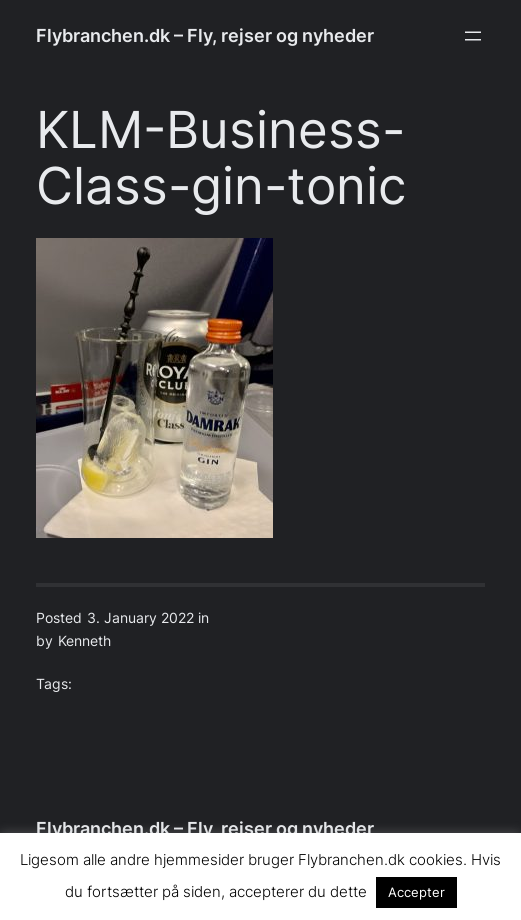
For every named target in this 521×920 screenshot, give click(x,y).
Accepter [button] (416, 892)
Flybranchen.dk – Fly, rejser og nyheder (205, 35)
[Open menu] (473, 36)
